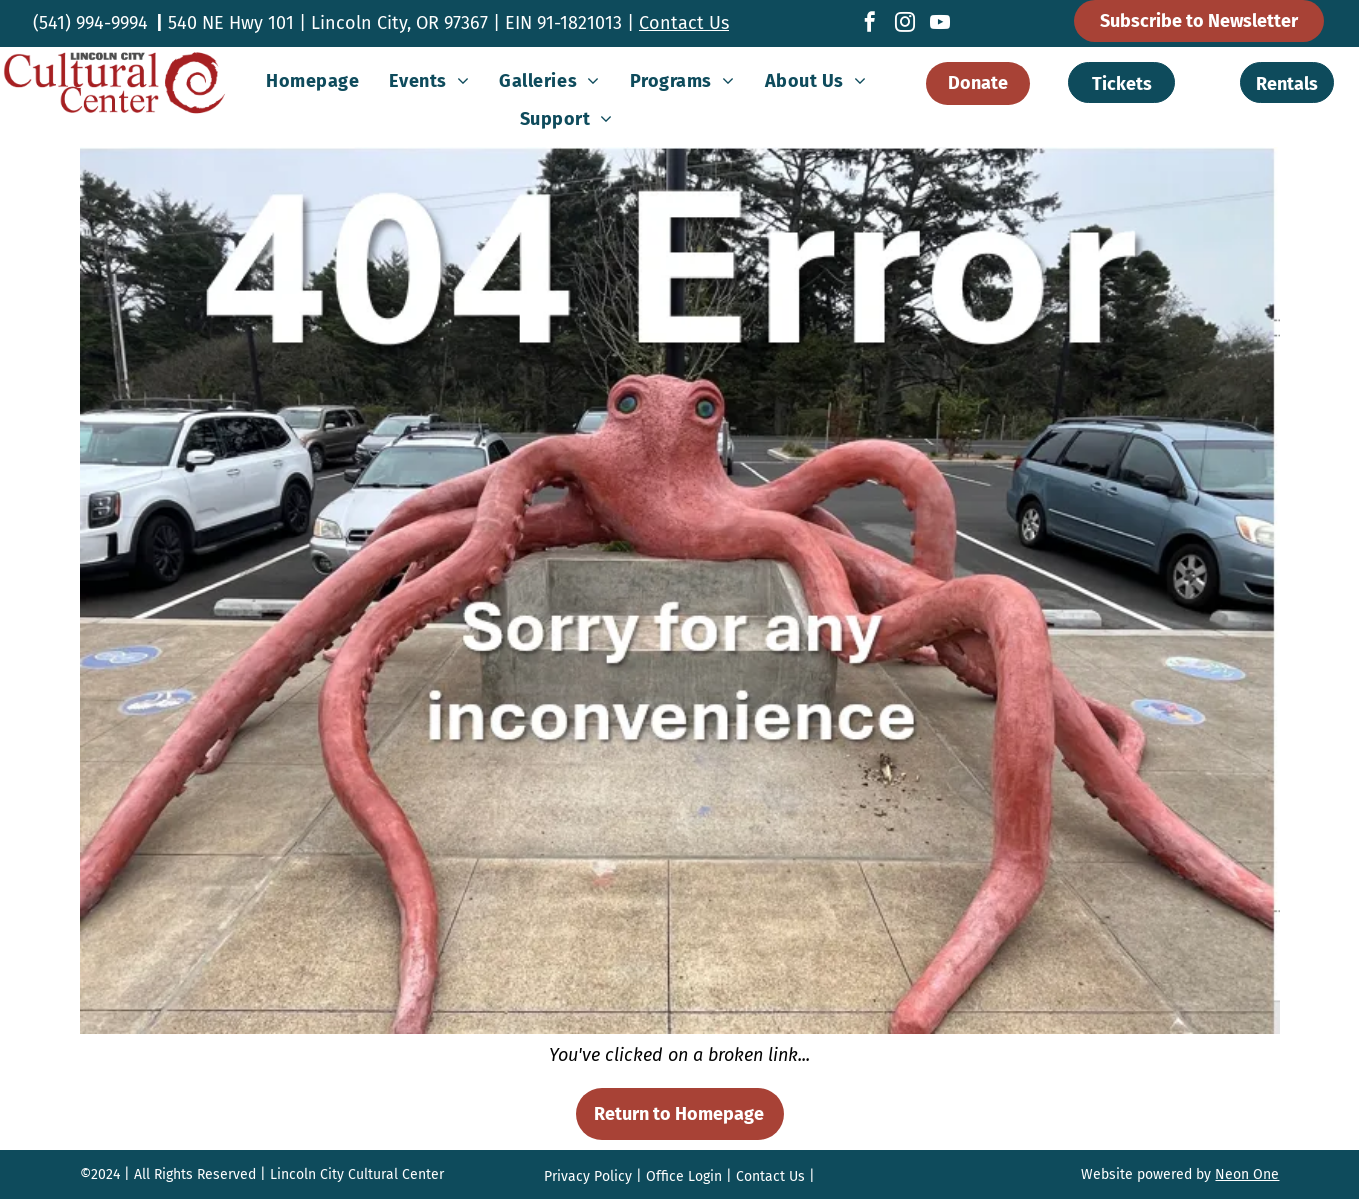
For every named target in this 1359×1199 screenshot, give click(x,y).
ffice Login (689, 1176)
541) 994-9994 (93, 23)
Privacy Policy (588, 1176)
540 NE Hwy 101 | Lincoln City (287, 23)
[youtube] (940, 24)
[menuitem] (312, 81)
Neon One (1247, 1174)
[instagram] (905, 24)
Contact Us (684, 23)
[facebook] (870, 24)
